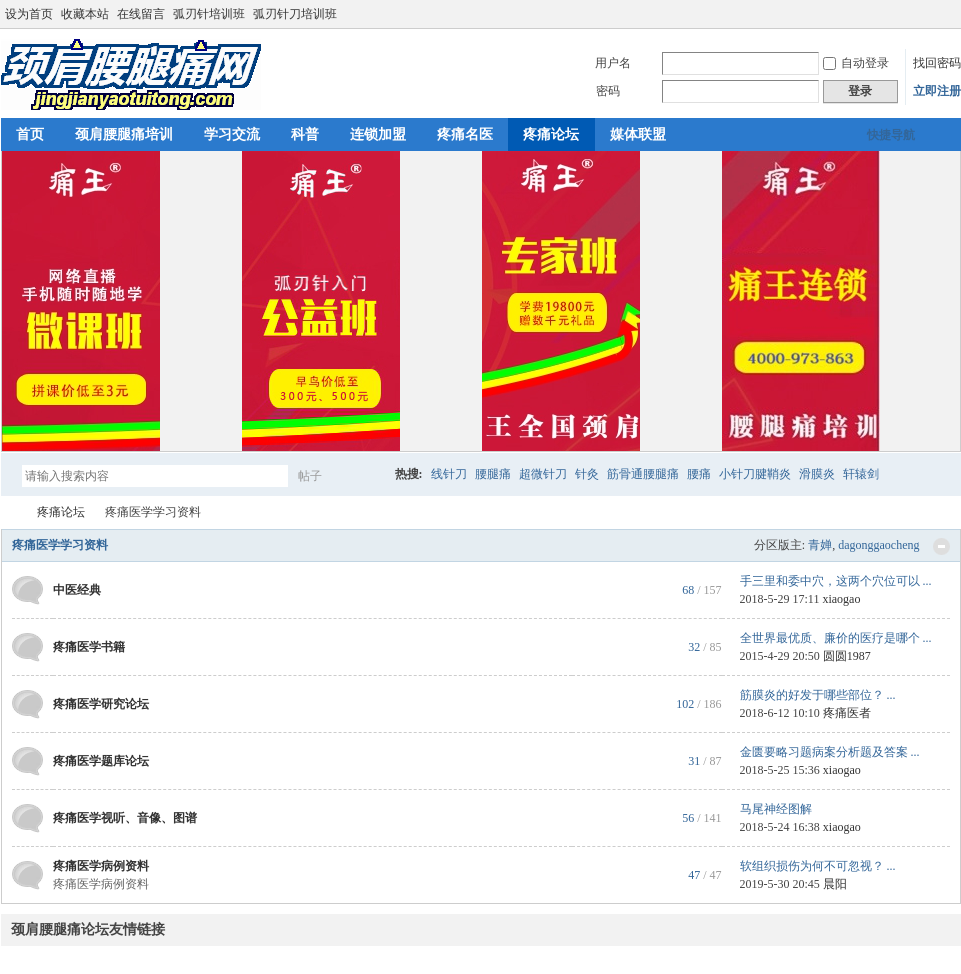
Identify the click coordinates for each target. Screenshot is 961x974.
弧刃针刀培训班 (295, 14)
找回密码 (937, 63)
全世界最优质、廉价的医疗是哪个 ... (836, 638)
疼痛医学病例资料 (101, 866)
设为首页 (29, 14)
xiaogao (841, 599)
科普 (305, 134)
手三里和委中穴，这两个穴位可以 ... (836, 581)
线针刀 (449, 474)
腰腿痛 (493, 474)
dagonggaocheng (878, 545)
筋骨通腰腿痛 (643, 474)
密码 (608, 91)
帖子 (310, 476)
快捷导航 (891, 135)
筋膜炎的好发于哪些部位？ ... (818, 695)
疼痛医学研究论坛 (101, 704)
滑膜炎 (817, 474)
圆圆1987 (847, 656)
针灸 (587, 474)
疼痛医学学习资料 (60, 545)
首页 (30, 134)
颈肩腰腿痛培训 (124, 134)
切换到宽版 (949, 14)
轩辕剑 (861, 474)
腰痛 (699, 474)
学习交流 (232, 134)
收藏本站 (85, 14)
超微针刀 (543, 474)
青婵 (820, 545)
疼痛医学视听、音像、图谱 (125, 818)
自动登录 (856, 63)
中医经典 (77, 590)
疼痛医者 (847, 713)
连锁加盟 (378, 134)
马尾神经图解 (776, 809)
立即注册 (937, 91)
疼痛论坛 (551, 134)
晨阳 (835, 884)
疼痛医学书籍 (89, 647)
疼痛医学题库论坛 (101, 761)
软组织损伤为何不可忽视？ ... (818, 866)
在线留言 (141, 14)
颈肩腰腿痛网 (9, 512)
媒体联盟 (638, 134)
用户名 (613, 63)
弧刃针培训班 (209, 14)
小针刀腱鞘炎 (755, 474)
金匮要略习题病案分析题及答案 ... (830, 752)
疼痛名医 (465, 134)
